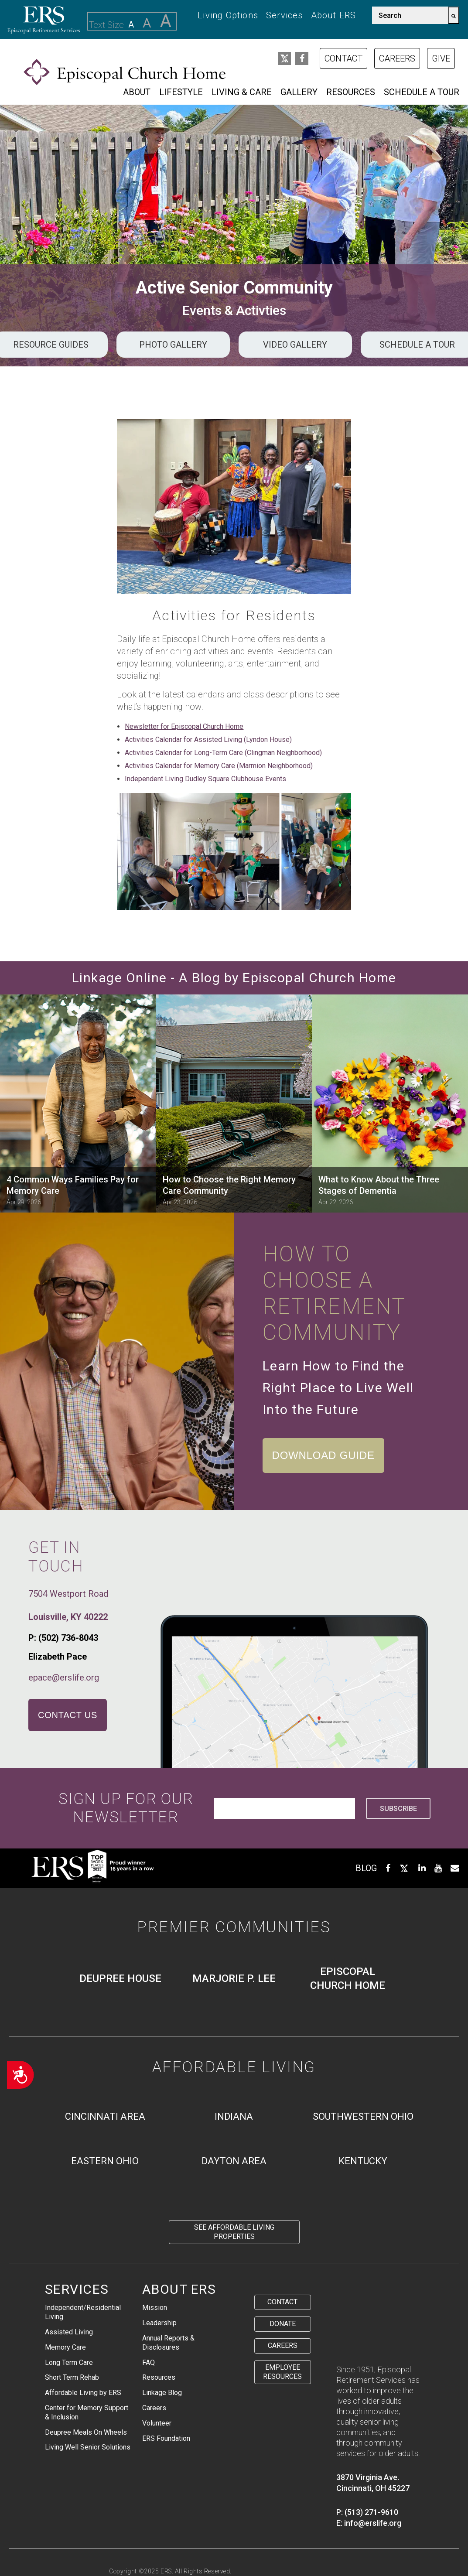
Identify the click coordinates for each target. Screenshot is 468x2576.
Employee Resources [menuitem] (282, 2372)
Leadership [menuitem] (159, 2323)
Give (441, 58)
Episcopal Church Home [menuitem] (347, 1978)
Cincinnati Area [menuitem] (105, 2116)
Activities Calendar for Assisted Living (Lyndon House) (208, 739)
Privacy (121, 2540)
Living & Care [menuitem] (242, 92)
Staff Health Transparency (151, 2550)
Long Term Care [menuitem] (69, 2362)
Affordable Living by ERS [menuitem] (83, 2392)
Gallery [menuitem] (299, 92)
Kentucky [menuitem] (362, 2161)
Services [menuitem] (284, 15)
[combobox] (410, 15)
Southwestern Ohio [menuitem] (363, 2116)
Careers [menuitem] (154, 2408)
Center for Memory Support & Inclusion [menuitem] (86, 2412)
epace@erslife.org (63, 1677)
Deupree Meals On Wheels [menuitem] (86, 2432)
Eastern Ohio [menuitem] (105, 2161)
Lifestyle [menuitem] (181, 92)
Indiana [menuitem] (234, 2116)
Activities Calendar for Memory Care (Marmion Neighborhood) (219, 766)
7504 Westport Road (68, 1594)
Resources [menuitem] (350, 92)
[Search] (453, 15)
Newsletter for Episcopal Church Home (184, 726)
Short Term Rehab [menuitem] (72, 2377)
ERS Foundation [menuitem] (166, 2438)
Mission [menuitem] (154, 2307)
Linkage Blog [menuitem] (162, 2392)
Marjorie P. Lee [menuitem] (234, 1978)
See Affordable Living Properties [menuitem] (234, 2232)
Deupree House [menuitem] (120, 1978)
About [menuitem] (136, 92)
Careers (397, 58)
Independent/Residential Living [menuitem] (83, 2312)
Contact (343, 58)
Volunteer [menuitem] (156, 2423)
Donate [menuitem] (283, 2324)
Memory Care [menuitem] (65, 2347)
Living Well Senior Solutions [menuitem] (87, 2447)
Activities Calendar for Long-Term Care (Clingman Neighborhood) (223, 752)
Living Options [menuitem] (228, 15)
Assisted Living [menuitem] (69, 2332)
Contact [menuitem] (282, 2302)
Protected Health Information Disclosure (205, 2540)
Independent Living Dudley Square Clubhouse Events (205, 779)
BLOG (366, 1868)
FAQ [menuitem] (148, 2362)
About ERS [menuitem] (333, 15)
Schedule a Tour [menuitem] (421, 92)
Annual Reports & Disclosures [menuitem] (168, 2342)
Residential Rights (307, 2540)
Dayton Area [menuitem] (234, 2161)
